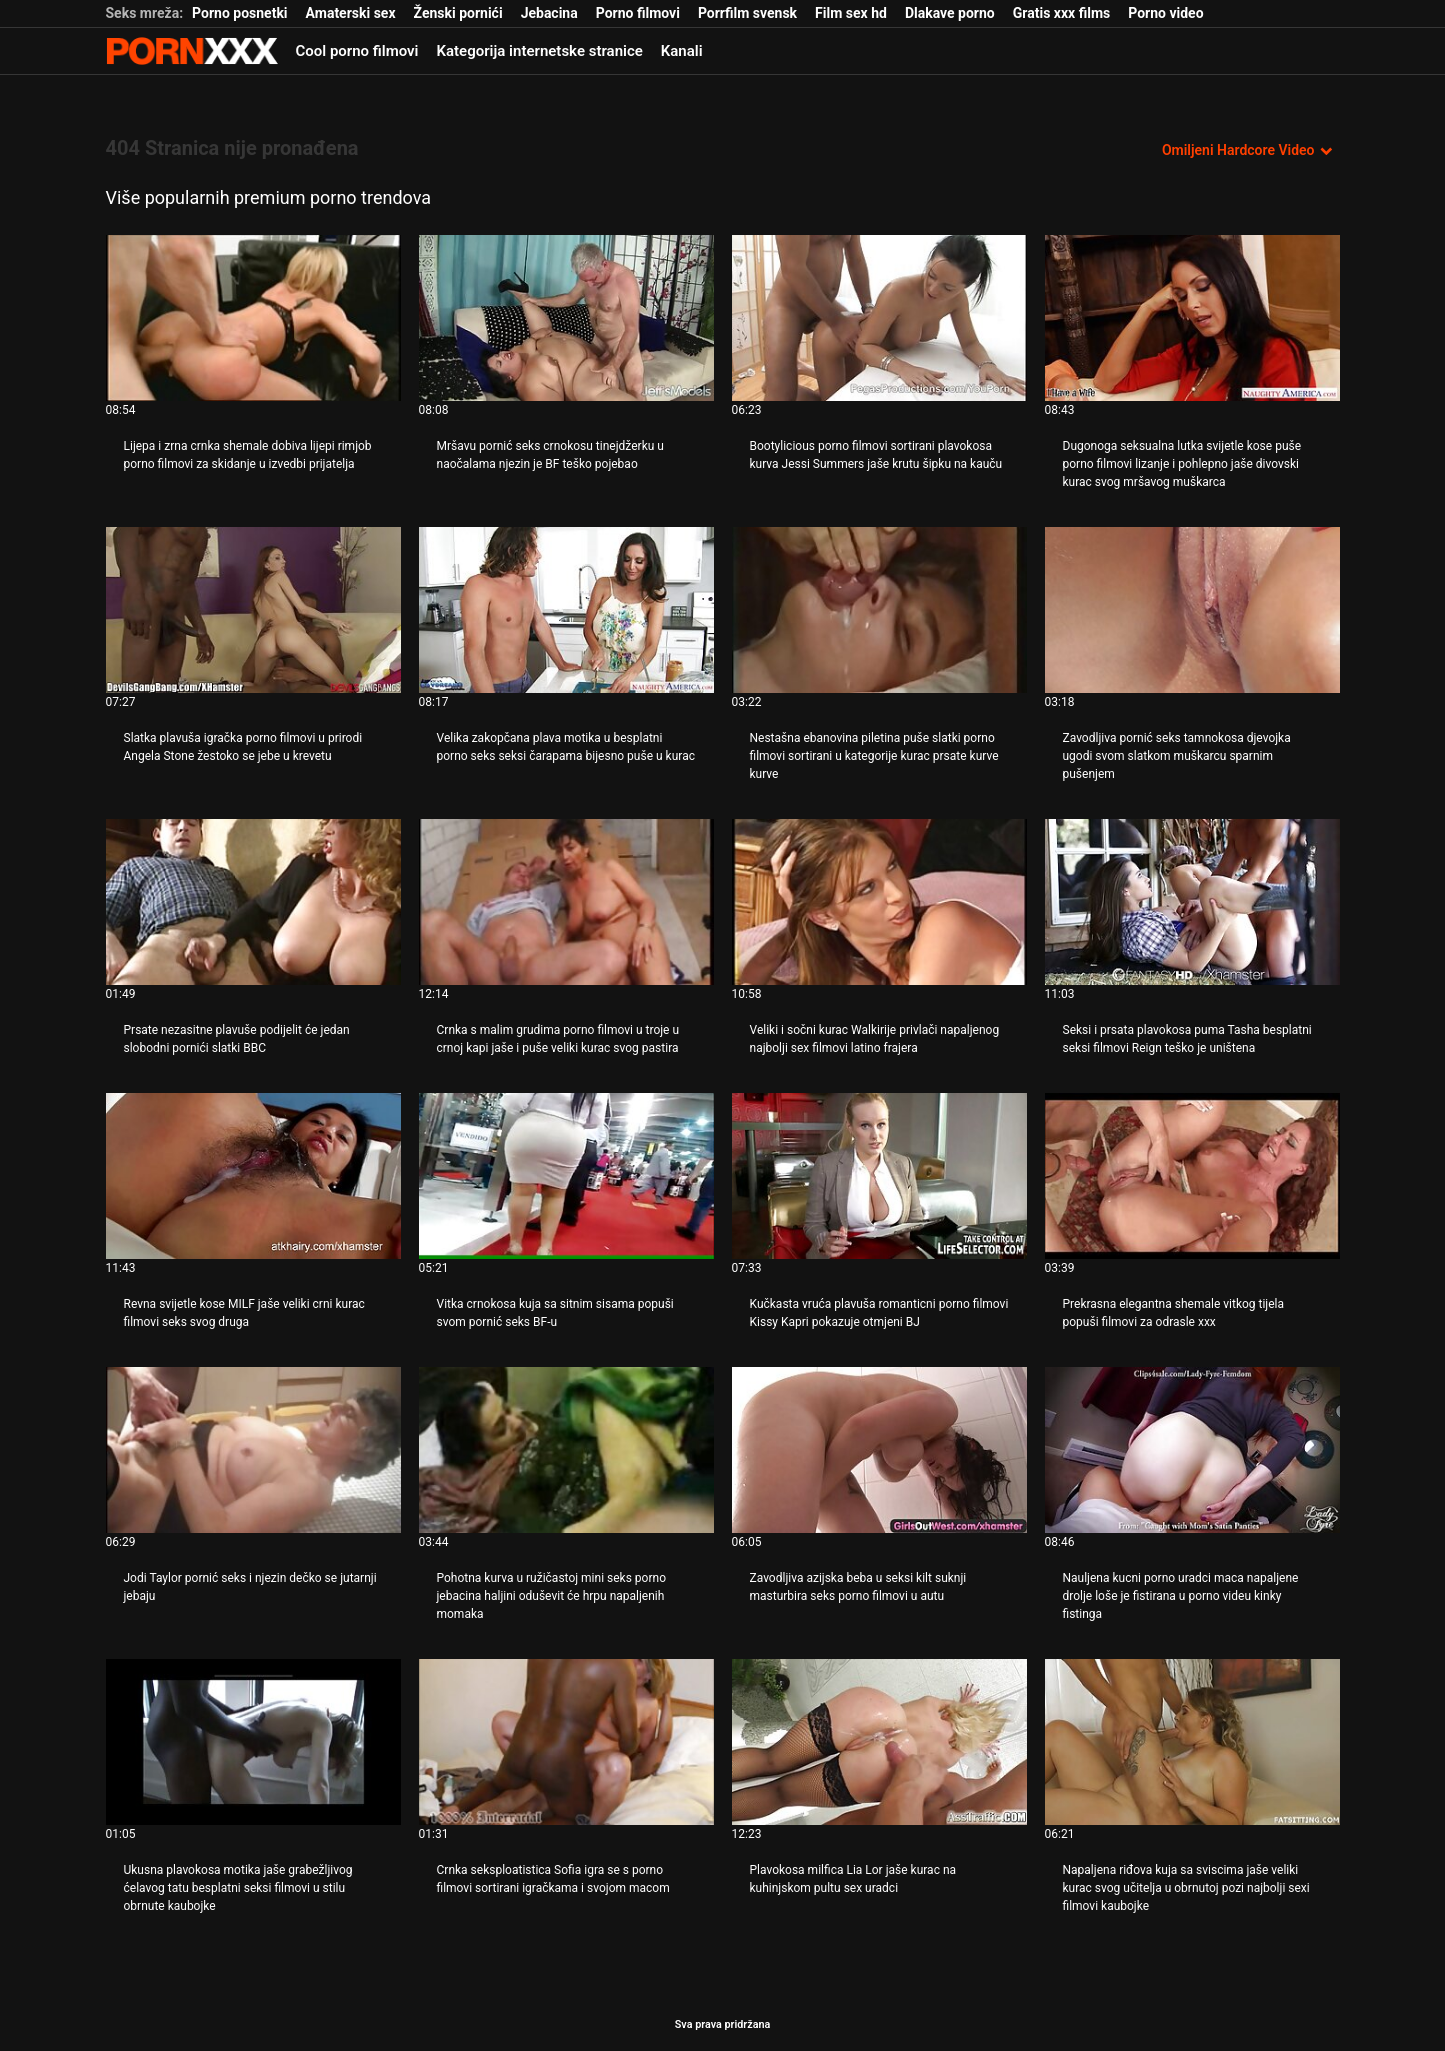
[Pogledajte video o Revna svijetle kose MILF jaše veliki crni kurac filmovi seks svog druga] (253, 1176)
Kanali (682, 51)
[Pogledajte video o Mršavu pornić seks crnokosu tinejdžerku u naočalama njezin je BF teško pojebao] (566, 318)
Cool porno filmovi (357, 51)
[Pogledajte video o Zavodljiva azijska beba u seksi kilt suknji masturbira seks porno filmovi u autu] (879, 1450)
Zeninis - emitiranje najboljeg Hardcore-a (192, 51)
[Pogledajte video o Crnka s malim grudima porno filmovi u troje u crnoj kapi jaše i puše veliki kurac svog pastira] (566, 902)
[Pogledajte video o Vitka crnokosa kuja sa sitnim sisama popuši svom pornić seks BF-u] (566, 1176)
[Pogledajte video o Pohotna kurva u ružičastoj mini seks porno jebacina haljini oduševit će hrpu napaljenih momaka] (566, 1450)
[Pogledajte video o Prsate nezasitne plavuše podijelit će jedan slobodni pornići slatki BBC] (253, 902)
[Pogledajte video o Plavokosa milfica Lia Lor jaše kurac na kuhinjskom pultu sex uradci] (879, 1742)
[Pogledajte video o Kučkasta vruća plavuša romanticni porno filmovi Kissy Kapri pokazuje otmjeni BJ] (879, 1176)
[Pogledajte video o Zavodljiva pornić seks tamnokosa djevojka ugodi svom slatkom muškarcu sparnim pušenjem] (1192, 610)
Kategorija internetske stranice (540, 51)
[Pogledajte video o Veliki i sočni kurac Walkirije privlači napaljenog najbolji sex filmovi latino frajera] (879, 902)
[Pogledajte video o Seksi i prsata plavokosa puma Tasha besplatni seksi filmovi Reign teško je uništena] (1192, 902)
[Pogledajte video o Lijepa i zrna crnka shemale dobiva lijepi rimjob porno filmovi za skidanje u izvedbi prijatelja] (253, 318)
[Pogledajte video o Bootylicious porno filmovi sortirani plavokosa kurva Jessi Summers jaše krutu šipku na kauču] (879, 318)
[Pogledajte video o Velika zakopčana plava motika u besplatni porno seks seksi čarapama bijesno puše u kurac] (566, 610)
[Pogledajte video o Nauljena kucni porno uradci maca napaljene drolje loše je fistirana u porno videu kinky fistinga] (1192, 1450)
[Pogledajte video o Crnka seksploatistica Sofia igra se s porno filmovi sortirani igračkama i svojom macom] (566, 1742)
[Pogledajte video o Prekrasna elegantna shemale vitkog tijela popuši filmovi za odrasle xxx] (1192, 1176)
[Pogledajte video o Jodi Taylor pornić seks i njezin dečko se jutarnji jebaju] (253, 1450)
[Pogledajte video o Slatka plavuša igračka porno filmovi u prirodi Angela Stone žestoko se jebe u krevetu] (253, 610)
